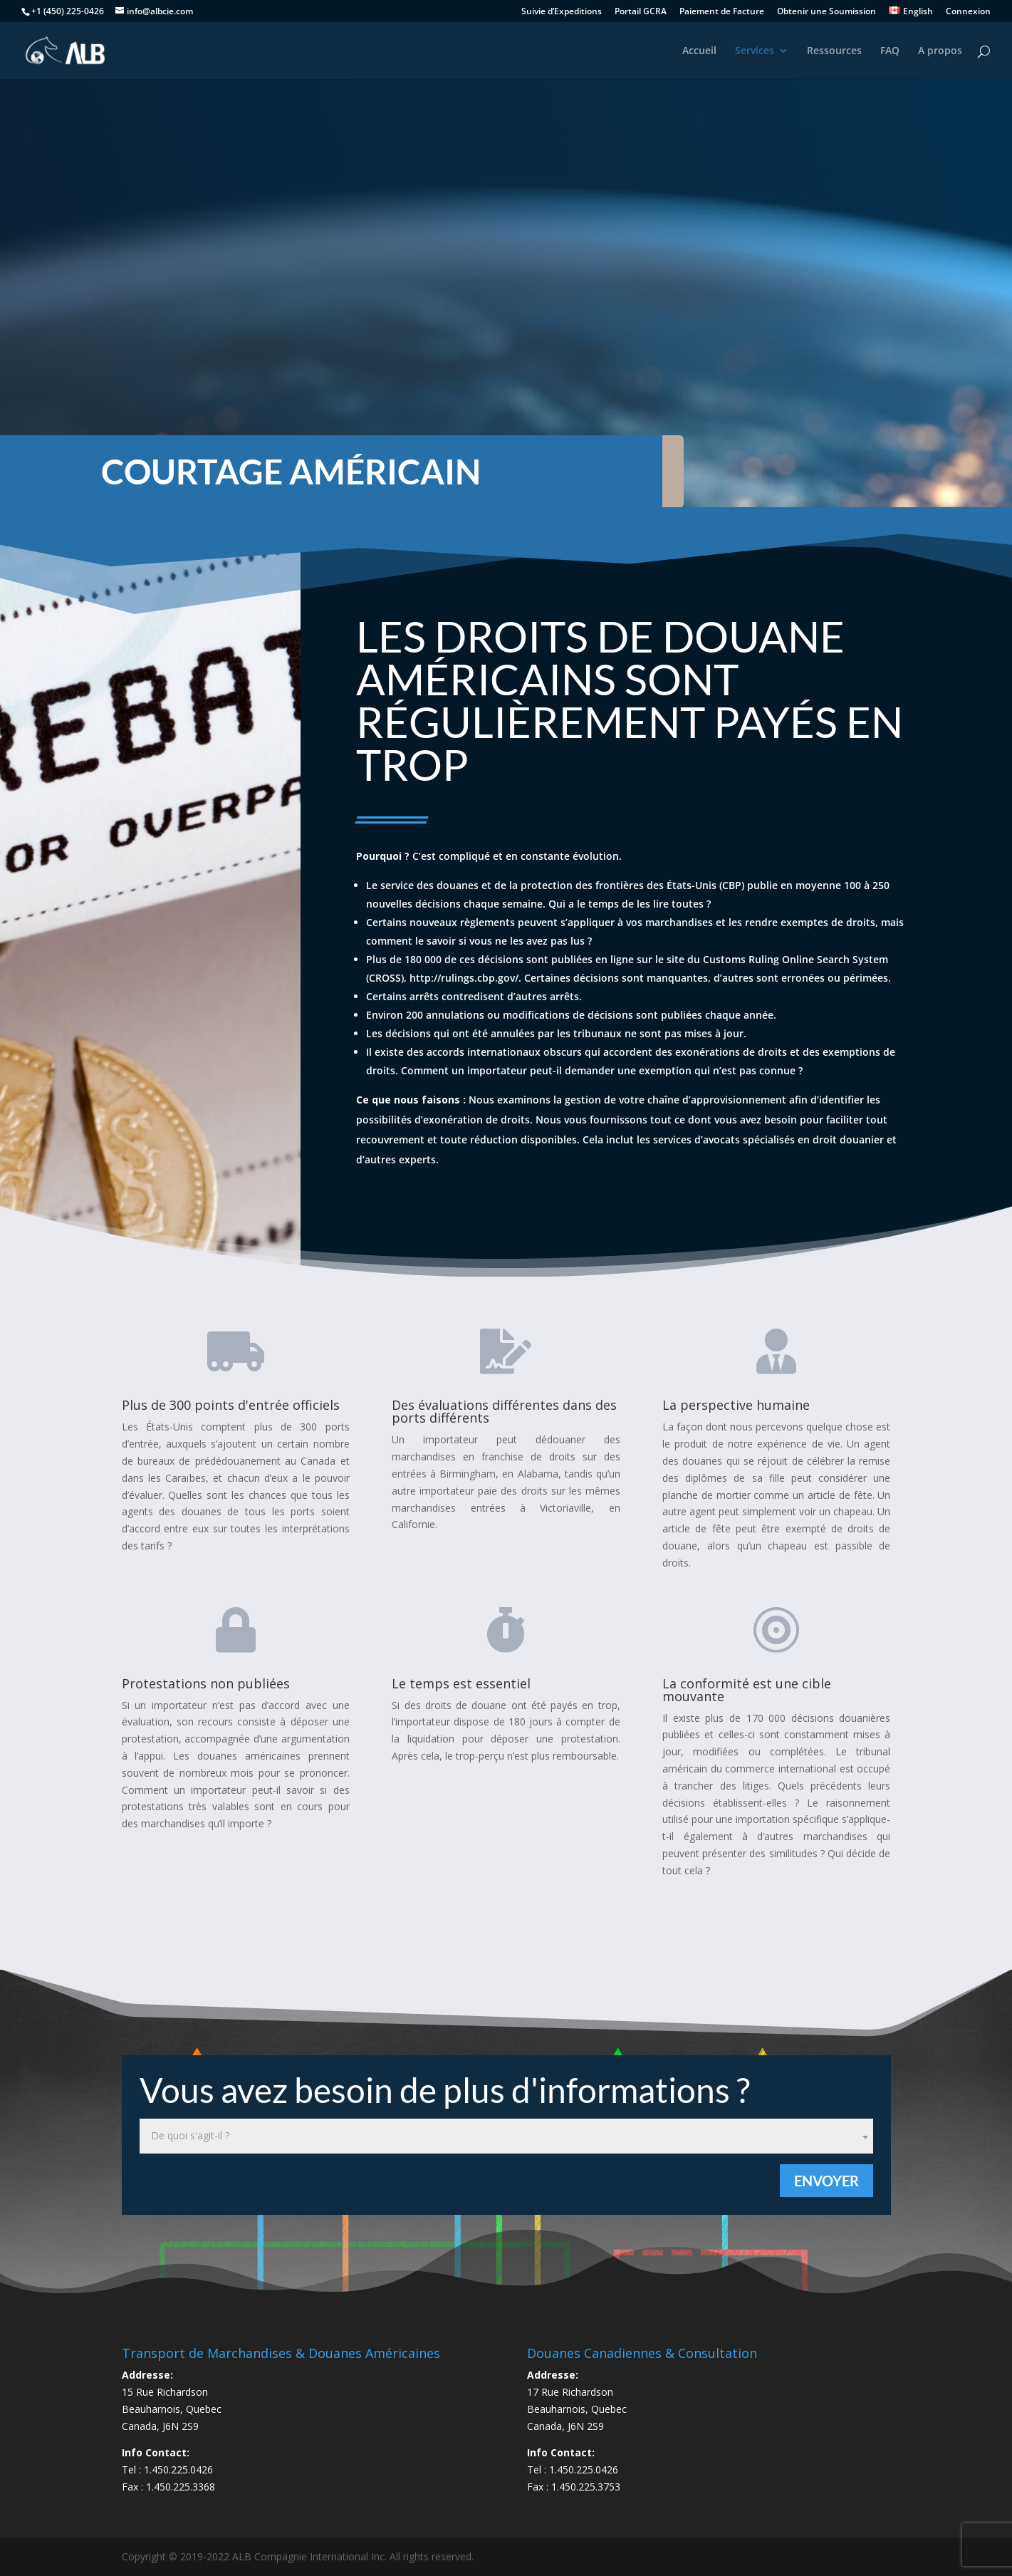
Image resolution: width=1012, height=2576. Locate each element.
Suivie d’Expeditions (561, 12)
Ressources (834, 51)
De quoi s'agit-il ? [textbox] (190, 2135)
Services (754, 51)
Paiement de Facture (721, 12)
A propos (940, 51)
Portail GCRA (641, 12)
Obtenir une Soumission (826, 12)
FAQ (889, 51)
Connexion (968, 12)
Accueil (699, 51)
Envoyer (826, 2180)
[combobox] (506, 2136)
